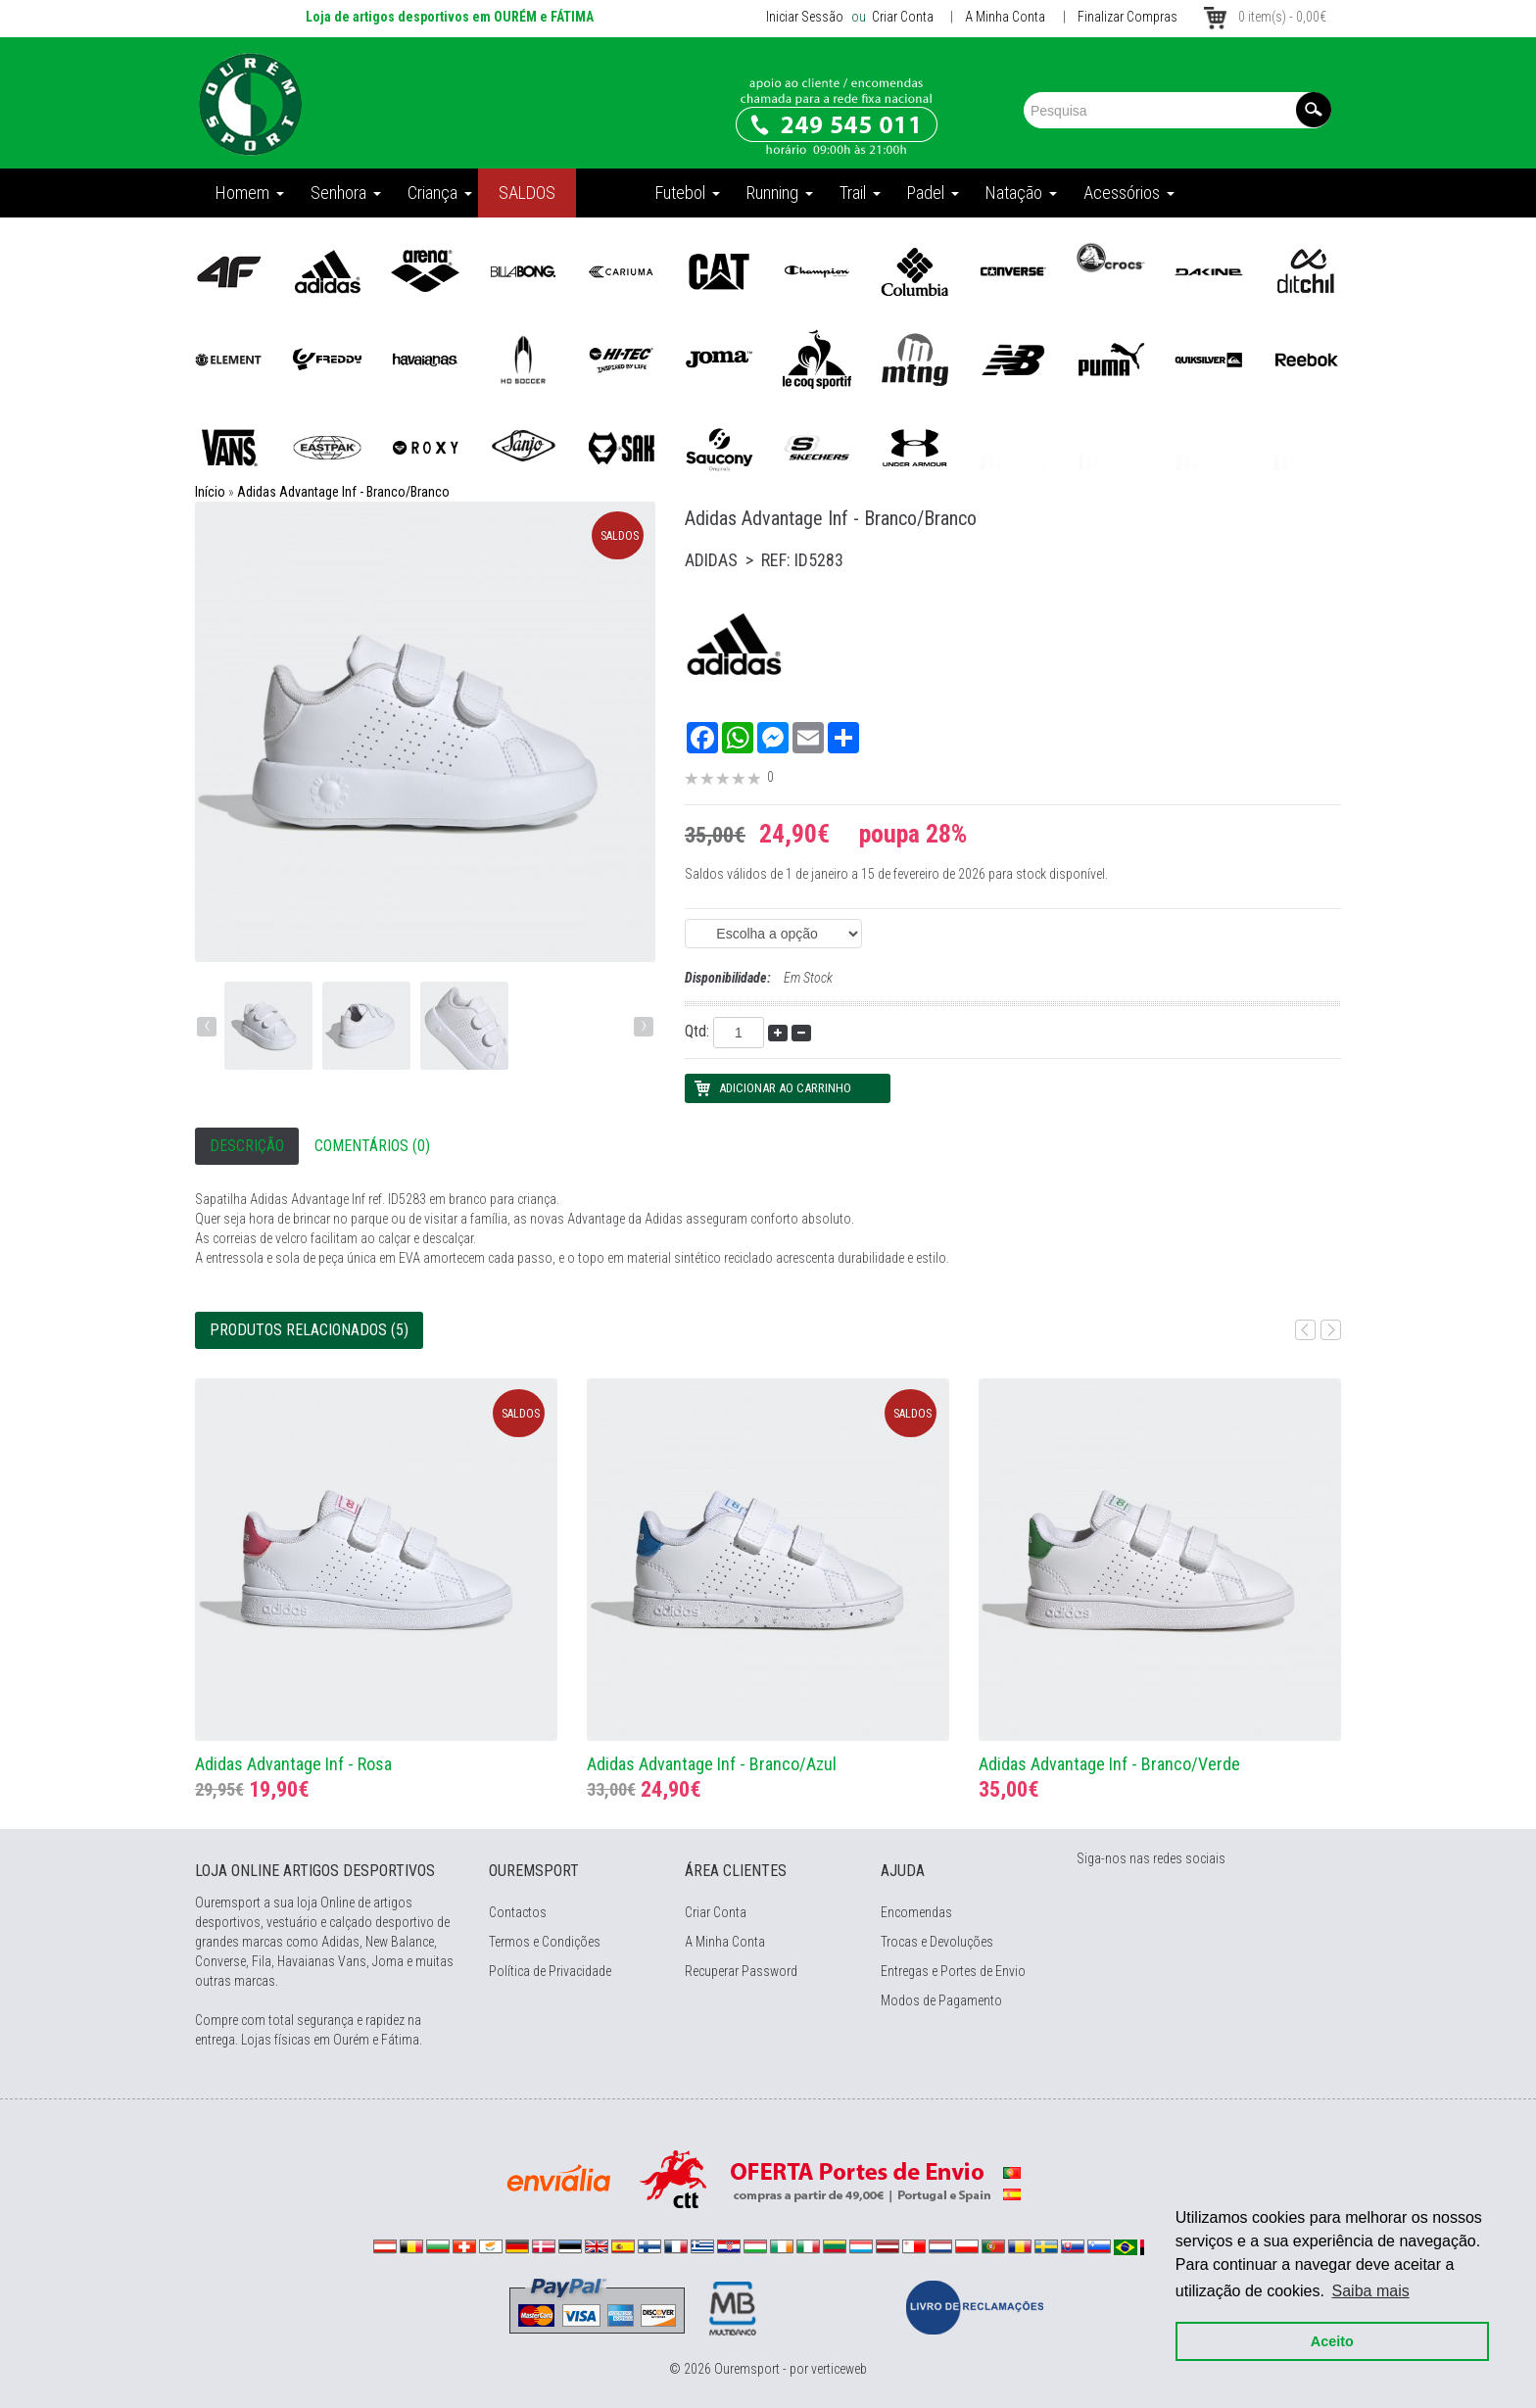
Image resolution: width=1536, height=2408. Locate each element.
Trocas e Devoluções (937, 1942)
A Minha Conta (1005, 16)
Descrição (247, 1145)
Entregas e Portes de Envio (953, 1971)
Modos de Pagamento (941, 2000)
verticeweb (839, 2369)
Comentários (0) (372, 1145)
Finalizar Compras (1127, 16)
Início (210, 492)
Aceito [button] (1332, 2341)
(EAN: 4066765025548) (773, 933)
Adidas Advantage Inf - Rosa (293, 1764)
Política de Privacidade (550, 1971)
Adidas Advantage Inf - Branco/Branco (343, 492)
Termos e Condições (544, 1942)
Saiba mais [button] (1371, 2291)
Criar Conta (901, 16)
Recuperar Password (741, 1971)
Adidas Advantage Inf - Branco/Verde (1109, 1764)
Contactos (518, 1912)
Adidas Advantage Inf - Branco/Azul (712, 1764)
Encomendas (916, 1912)
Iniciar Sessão (804, 16)
